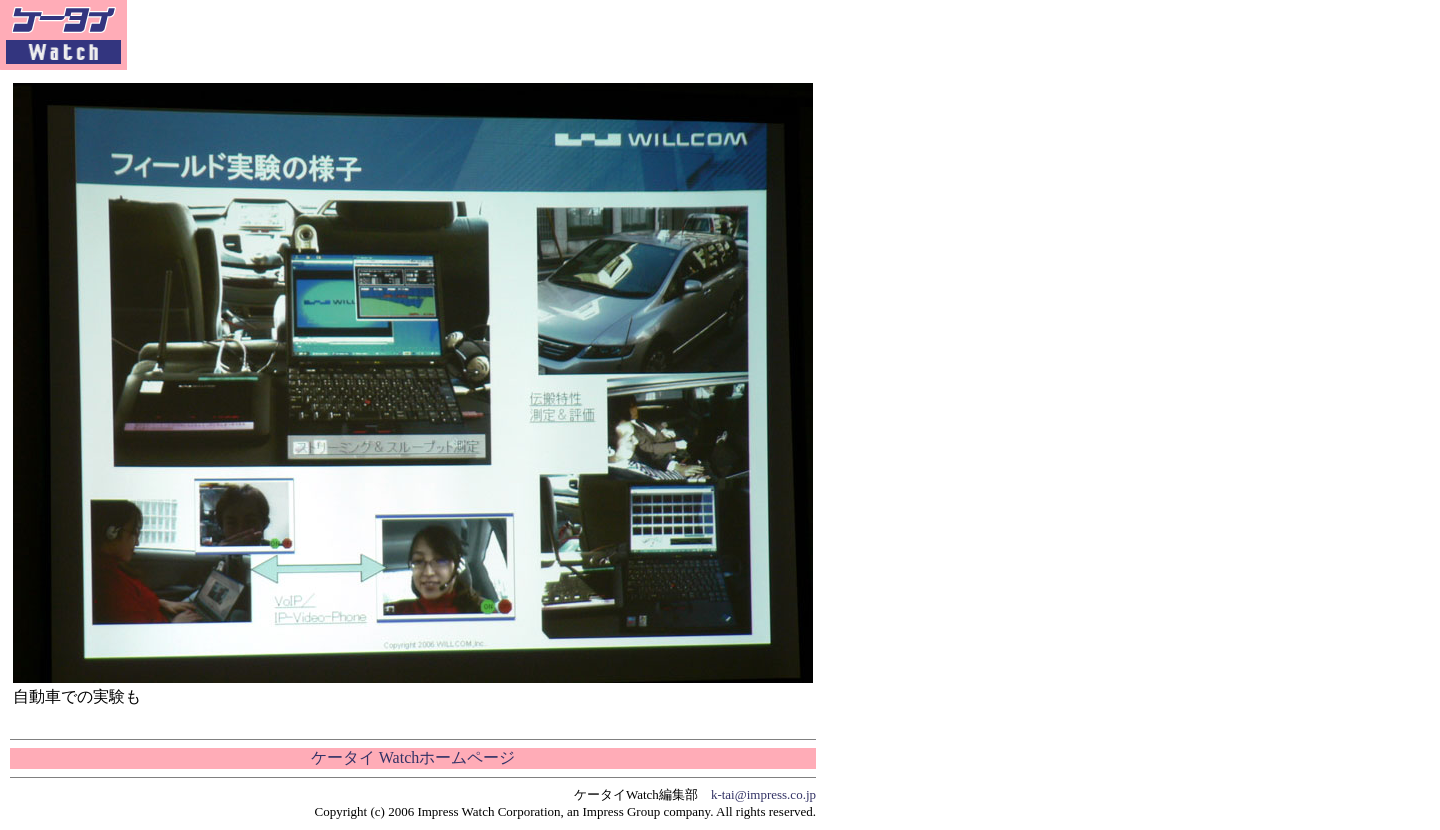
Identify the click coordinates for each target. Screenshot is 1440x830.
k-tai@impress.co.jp (763, 794)
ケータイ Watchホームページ (413, 757)
